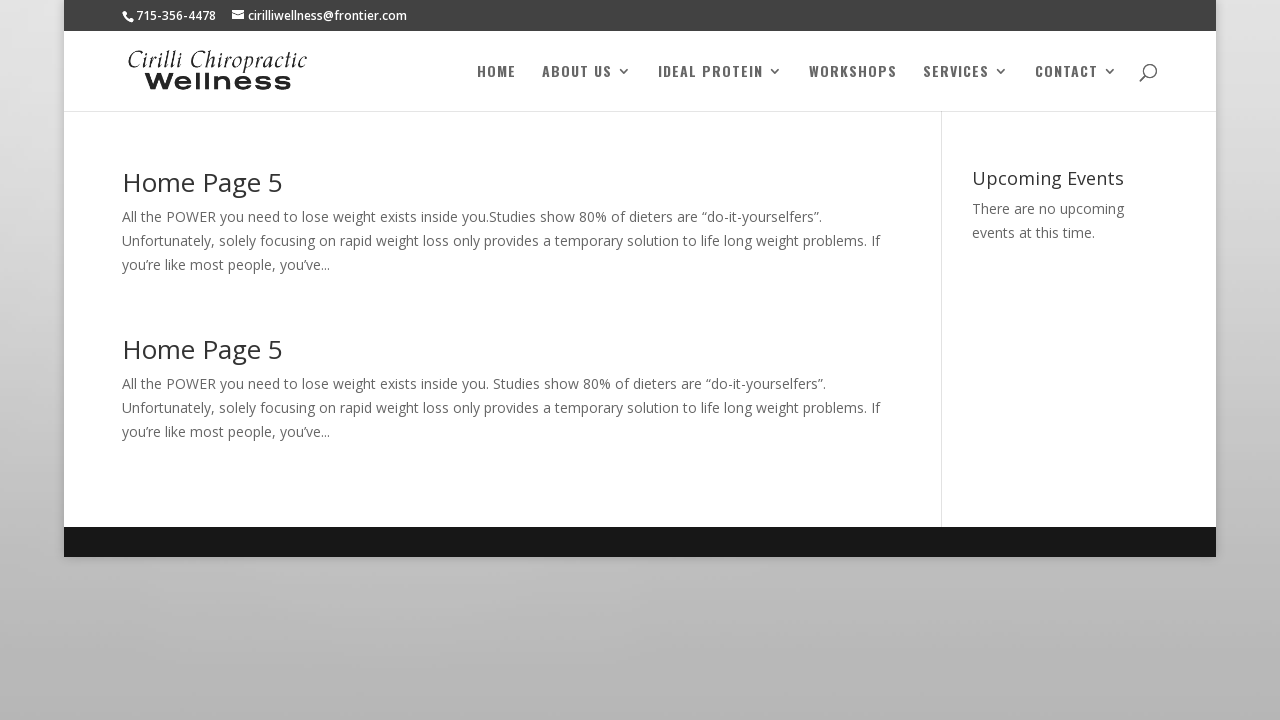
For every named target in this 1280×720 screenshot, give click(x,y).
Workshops (853, 72)
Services (956, 72)
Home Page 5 (202, 182)
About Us (577, 72)
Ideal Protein (710, 72)
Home (496, 72)
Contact (1066, 72)
